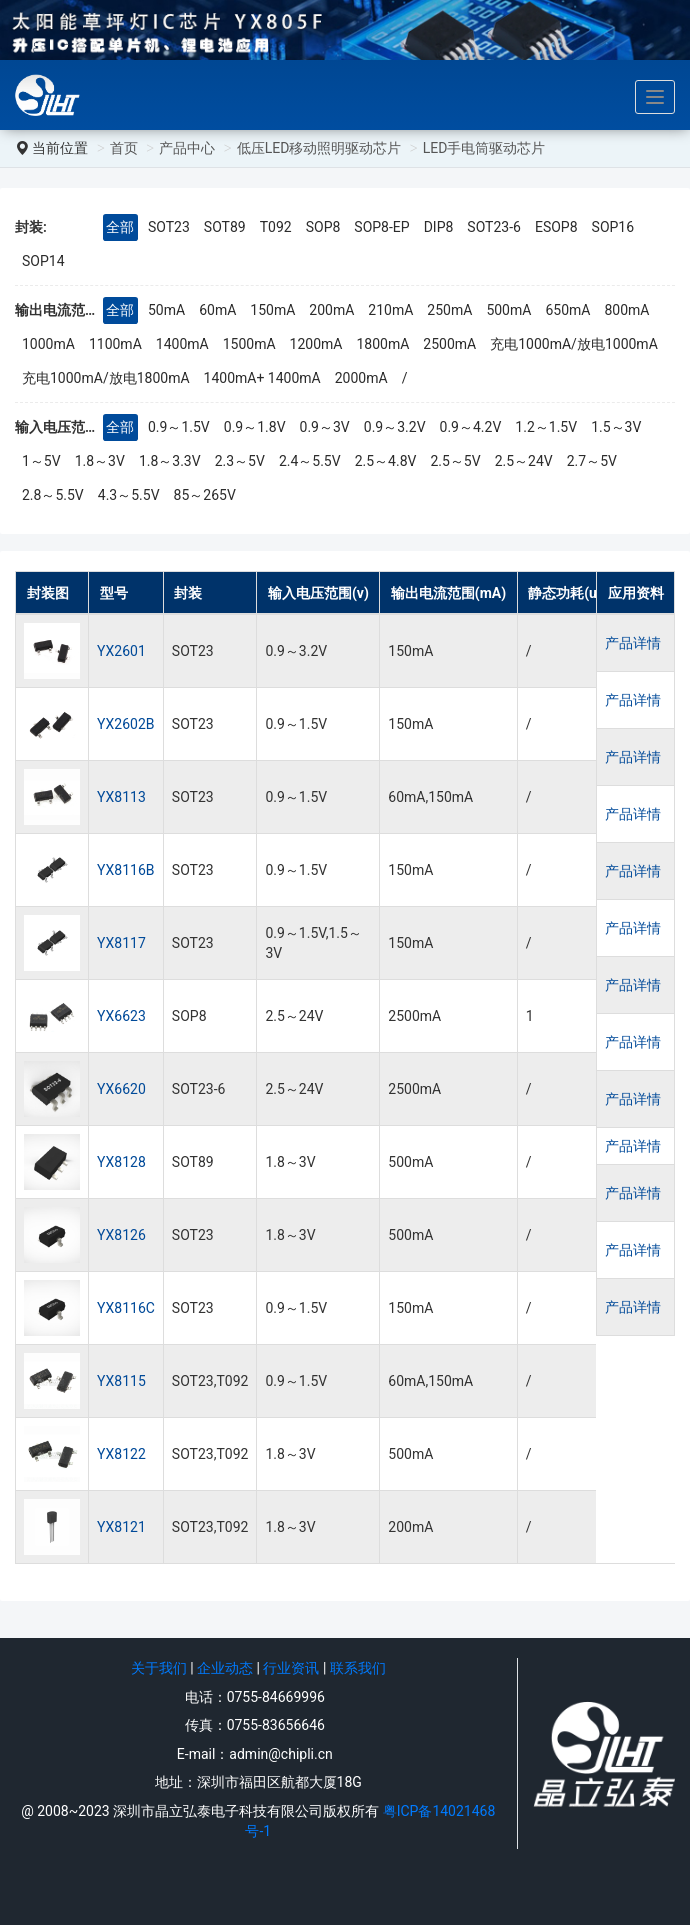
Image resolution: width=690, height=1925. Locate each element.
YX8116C (126, 1308)
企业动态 (225, 1668)
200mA (331, 310)
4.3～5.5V (129, 495)
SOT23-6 (494, 227)
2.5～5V (455, 461)
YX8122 (121, 1454)
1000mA (48, 344)
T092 (276, 227)
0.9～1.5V (179, 427)
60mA (217, 310)
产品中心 (187, 148)
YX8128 (121, 1162)
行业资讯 (291, 1668)
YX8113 (121, 797)
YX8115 (121, 1381)
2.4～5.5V (310, 461)
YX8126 (121, 1235)
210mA (390, 310)
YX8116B (125, 870)
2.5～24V (524, 461)
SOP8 (323, 227)
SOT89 (225, 227)
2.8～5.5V (53, 495)
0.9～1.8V (255, 427)
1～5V (41, 461)
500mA (508, 310)
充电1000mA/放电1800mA (106, 378)
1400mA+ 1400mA (262, 378)
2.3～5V (240, 461)
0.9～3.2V (395, 427)
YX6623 (121, 1016)
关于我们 (159, 1668)
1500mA (249, 344)
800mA (626, 310)
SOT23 (169, 227)
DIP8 (439, 227)
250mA (449, 310)
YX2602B (125, 724)
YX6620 (121, 1089)
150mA (272, 310)
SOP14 (43, 261)
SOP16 (613, 227)
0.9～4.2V (471, 427)
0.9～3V (325, 427)
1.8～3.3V (170, 461)
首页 (124, 148)
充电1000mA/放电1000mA (574, 344)
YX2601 (121, 651)
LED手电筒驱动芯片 (484, 148)
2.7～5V (592, 461)
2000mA (361, 378)
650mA (567, 310)
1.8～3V (100, 461)
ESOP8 (556, 227)
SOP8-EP (381, 227)
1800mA (382, 344)
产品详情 (642, 651)
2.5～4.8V (386, 461)
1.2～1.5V (546, 427)
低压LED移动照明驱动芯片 (319, 148)
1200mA (316, 344)
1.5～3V (616, 427)
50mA (166, 310)
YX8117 (121, 943)
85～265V (205, 495)
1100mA (115, 344)
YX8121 (121, 1527)
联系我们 (358, 1668)
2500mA (449, 344)
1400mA (182, 344)
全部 (120, 227)
